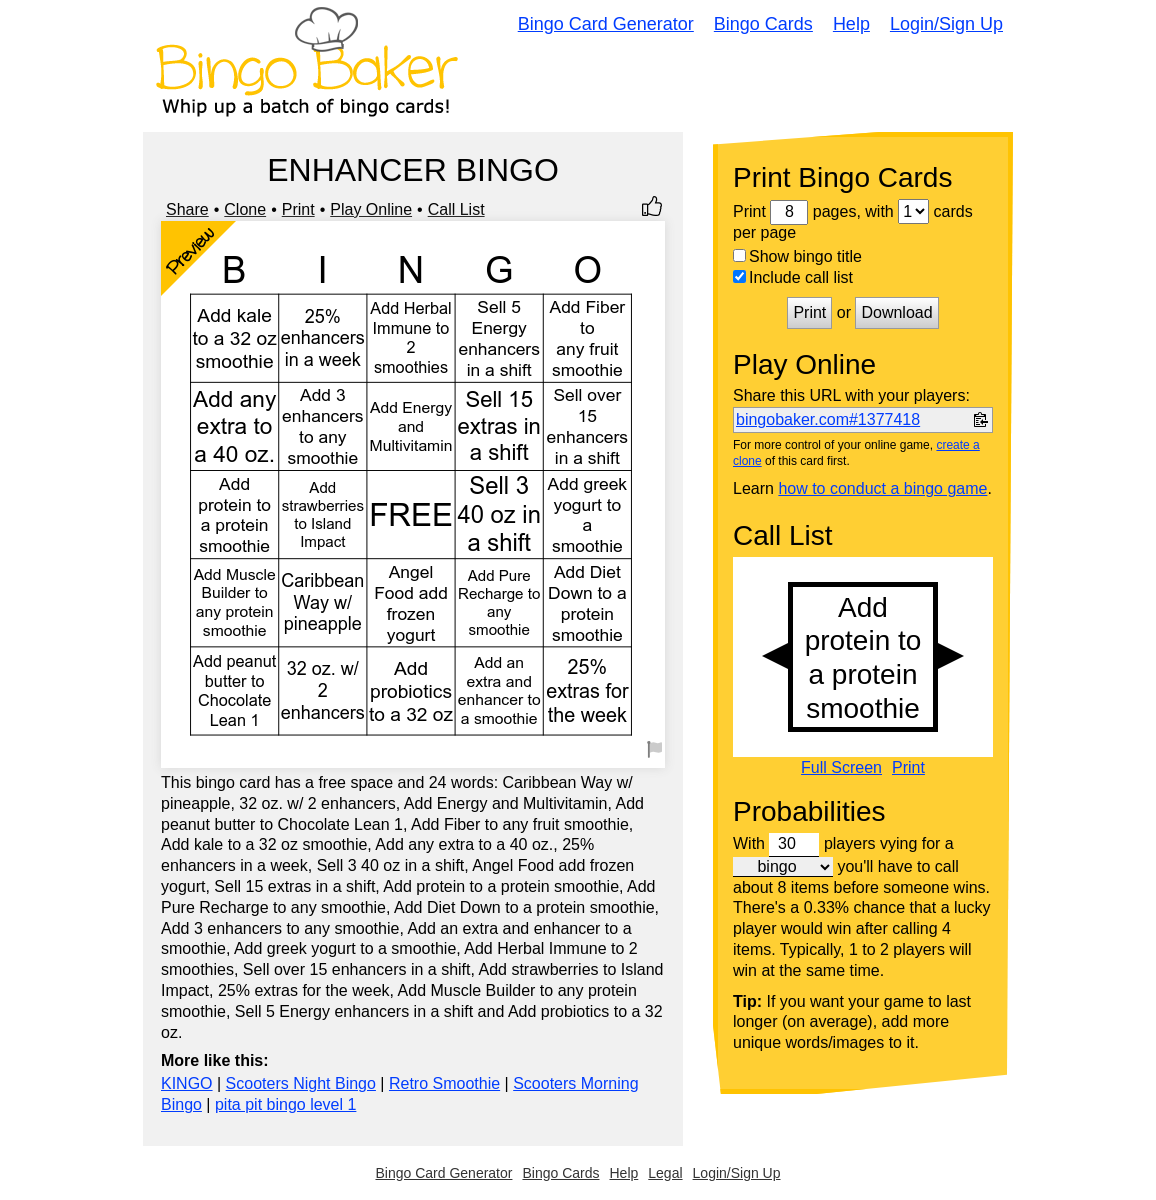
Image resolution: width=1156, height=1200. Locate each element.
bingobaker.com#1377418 (828, 419)
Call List (456, 209)
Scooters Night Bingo (301, 1083)
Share (187, 209)
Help (851, 24)
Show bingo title (797, 256)
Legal (665, 1173)
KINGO (187, 1083)
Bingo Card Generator (606, 24)
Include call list (793, 277)
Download (896, 312)
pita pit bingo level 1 (285, 1104)
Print (298, 209)
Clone (245, 209)
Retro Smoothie (444, 1083)
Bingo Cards (763, 24)
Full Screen (841, 768)
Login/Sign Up (946, 24)
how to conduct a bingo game (882, 488)
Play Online (371, 209)
